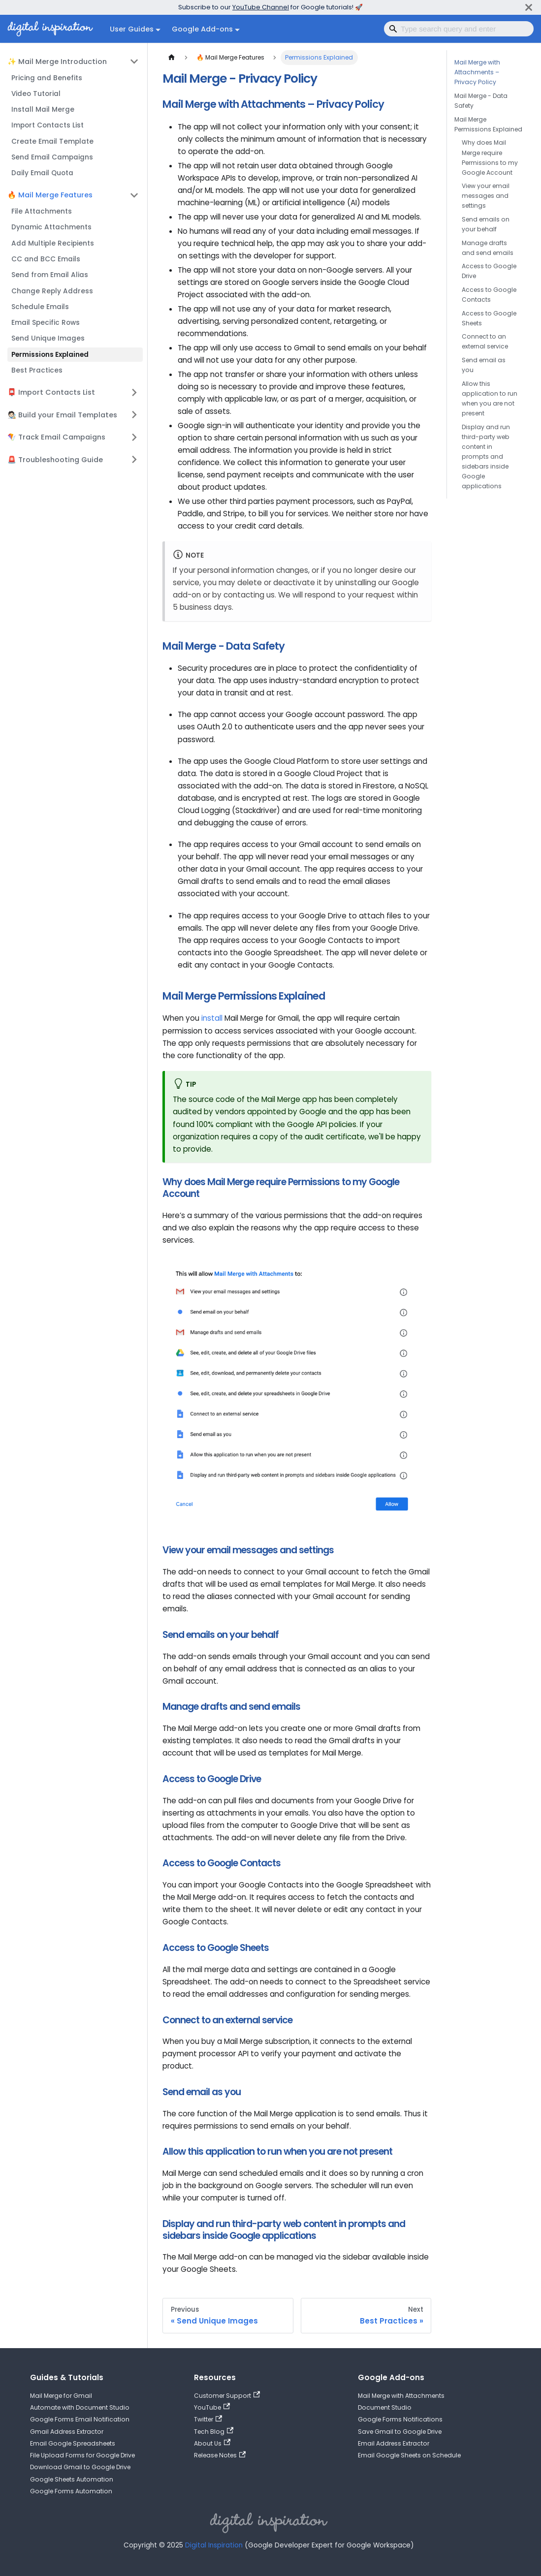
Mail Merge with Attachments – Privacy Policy (477, 72)
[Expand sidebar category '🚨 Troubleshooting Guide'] (134, 459)
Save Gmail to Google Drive (400, 2431)
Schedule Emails (40, 307)
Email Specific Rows (45, 322)
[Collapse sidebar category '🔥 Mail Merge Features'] (134, 195)
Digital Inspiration (214, 2545)
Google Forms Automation (71, 2491)
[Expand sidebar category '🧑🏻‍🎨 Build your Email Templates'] (134, 415)
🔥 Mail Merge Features (50, 195)
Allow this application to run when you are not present (489, 398)
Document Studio (385, 2407)
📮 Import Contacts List (51, 392)
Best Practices (37, 370)
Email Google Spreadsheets (72, 2443)
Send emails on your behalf (485, 224)
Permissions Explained (50, 354)
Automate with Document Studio (79, 2407)
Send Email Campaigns (52, 157)
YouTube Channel (260, 7)
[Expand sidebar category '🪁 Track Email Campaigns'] (134, 437)
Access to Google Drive (489, 271)
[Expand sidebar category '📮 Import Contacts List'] (134, 392)
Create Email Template (52, 141)
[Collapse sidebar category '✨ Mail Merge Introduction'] (134, 61)
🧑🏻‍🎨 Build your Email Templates (62, 415)
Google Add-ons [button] (202, 29)
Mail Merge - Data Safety (481, 101)
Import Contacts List (47, 125)
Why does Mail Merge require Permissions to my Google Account (490, 157)
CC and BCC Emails (45, 259)
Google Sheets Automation (71, 2479)
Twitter (208, 2419)
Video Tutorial (36, 93)
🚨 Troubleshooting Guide (55, 460)
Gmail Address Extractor (66, 2431)
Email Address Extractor (393, 2443)
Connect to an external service (485, 341)
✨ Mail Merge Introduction (57, 61)
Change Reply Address (52, 291)
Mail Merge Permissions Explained (488, 124)
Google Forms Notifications (400, 2419)
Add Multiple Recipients (52, 243)
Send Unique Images (48, 338)
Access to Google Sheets (489, 318)
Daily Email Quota (42, 173)
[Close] (528, 7)
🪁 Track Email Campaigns (56, 437)
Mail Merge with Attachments (401, 2395)
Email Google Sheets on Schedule (409, 2455)
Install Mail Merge (42, 109)
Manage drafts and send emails (487, 248)
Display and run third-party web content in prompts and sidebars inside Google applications (486, 456)
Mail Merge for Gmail (61, 2395)
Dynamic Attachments (51, 227)
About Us (212, 2443)
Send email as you (484, 365)
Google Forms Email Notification (79, 2419)
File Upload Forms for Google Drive (82, 2455)
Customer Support (227, 2395)
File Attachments (41, 211)
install (212, 1018)
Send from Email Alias (49, 275)
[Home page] (171, 57)
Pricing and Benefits (46, 78)
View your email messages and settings (485, 196)
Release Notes (220, 2455)
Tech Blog (213, 2431)
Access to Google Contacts (489, 294)
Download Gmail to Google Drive (80, 2467)
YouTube (212, 2407)
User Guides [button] (132, 29)
